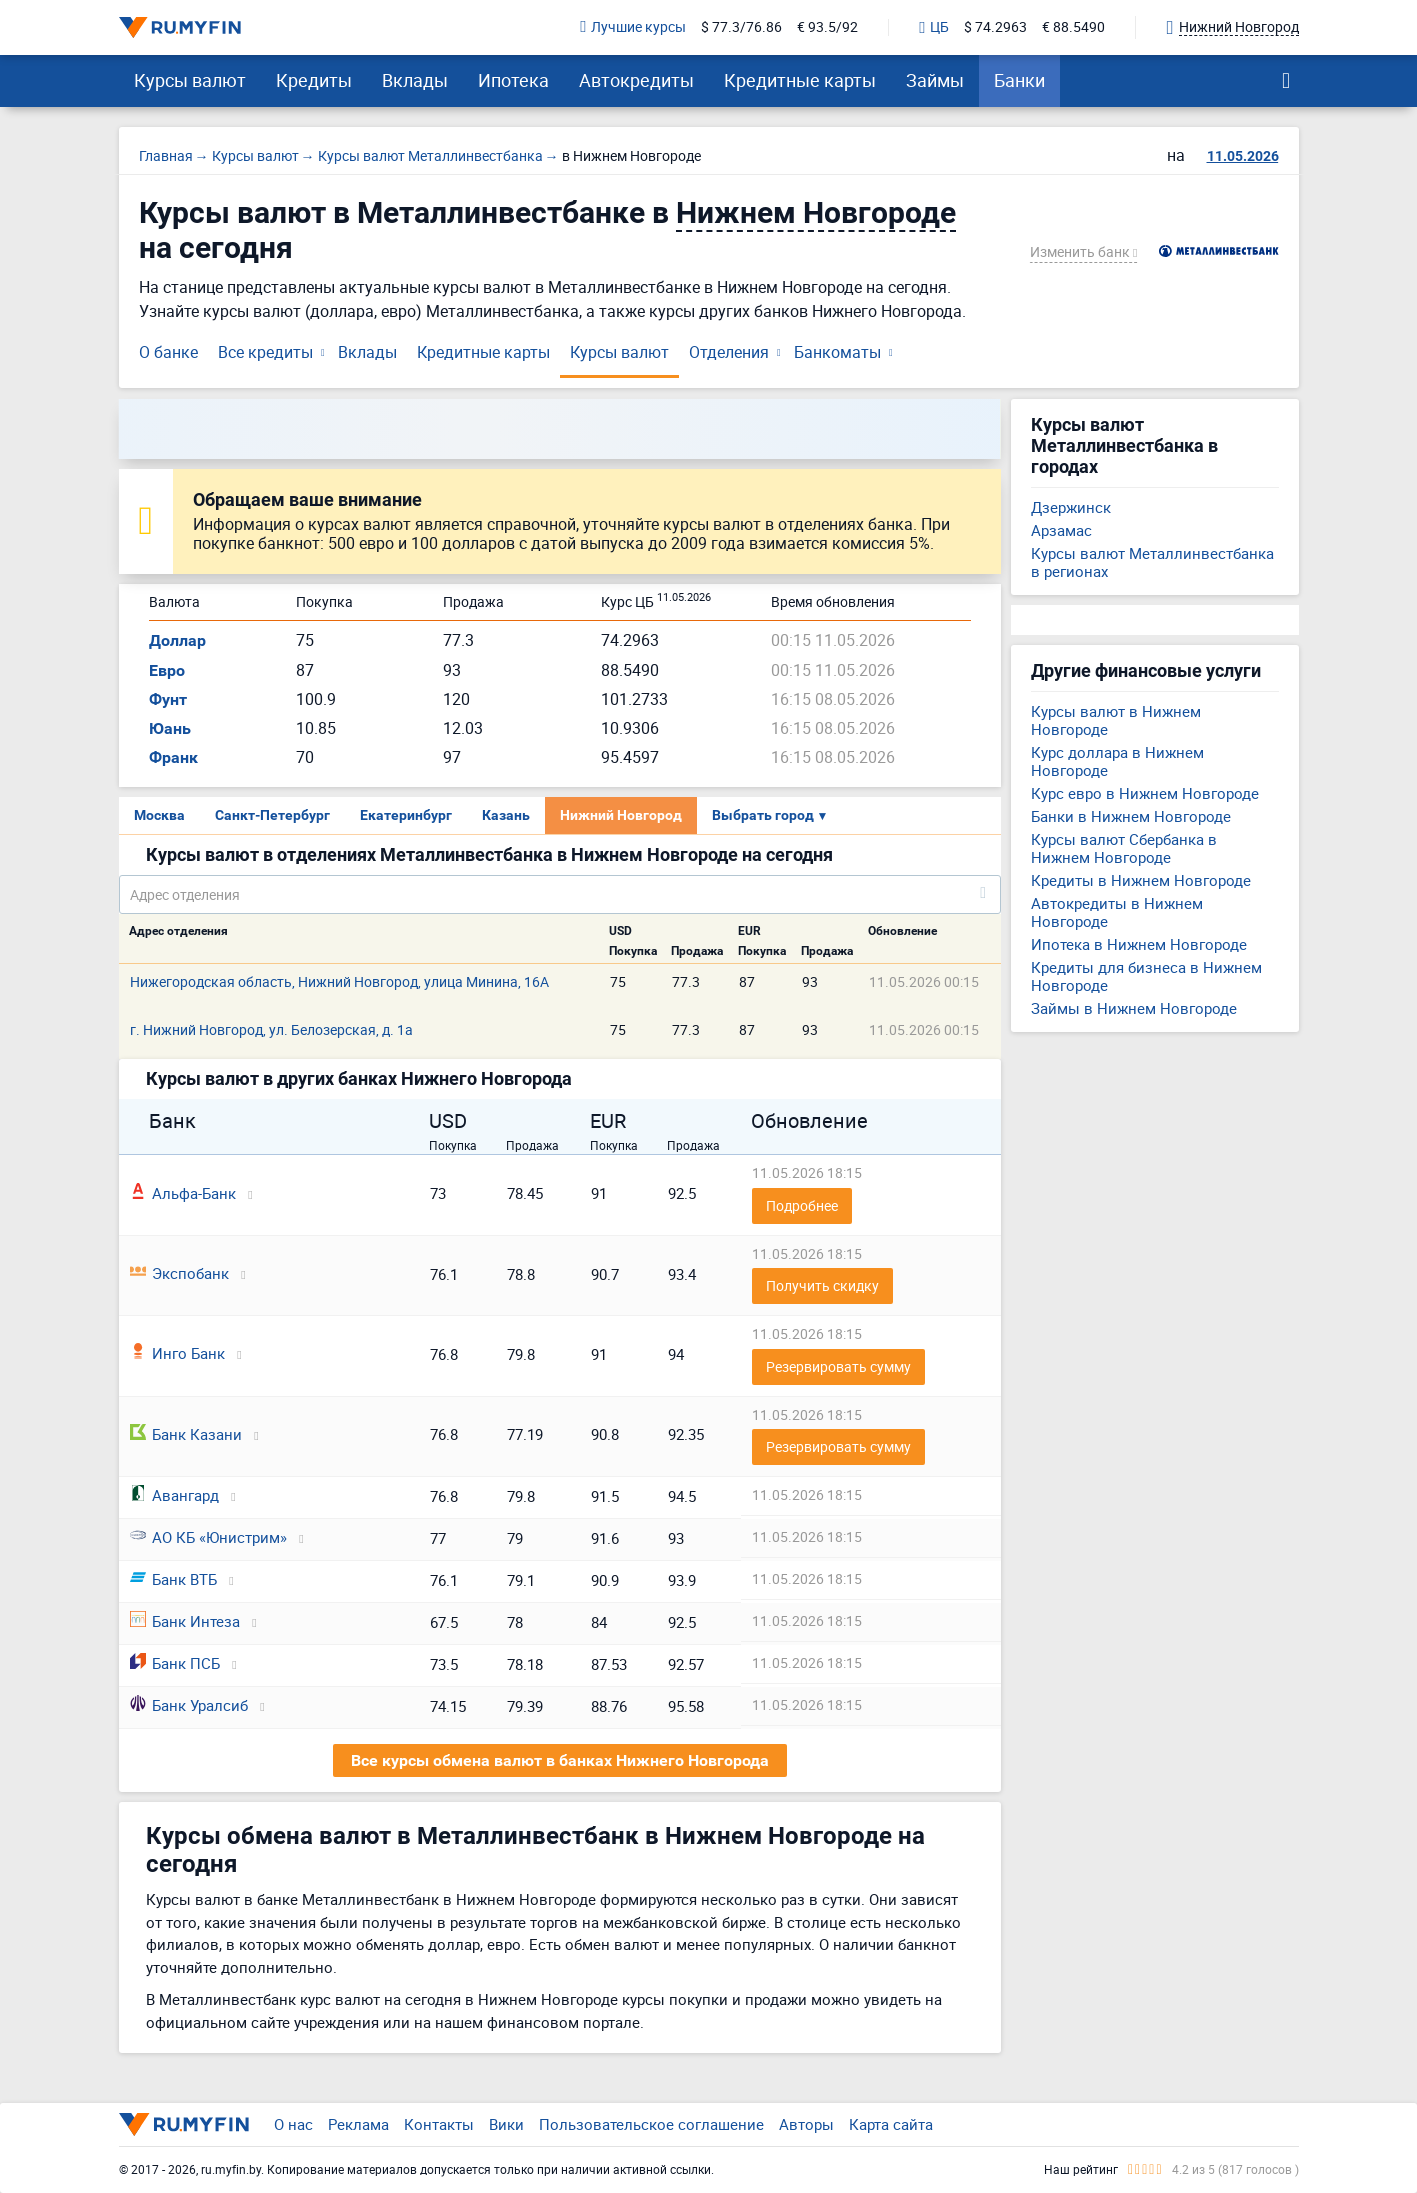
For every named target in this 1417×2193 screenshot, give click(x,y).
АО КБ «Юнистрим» (208, 1537)
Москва (159, 815)
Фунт (168, 699)
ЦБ (934, 28)
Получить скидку (822, 1285)
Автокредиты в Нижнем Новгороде (1117, 912)
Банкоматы (837, 352)
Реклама (358, 2124)
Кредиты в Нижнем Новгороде (1141, 880)
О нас (293, 2124)
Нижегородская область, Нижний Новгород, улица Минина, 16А (339, 981)
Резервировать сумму (838, 1366)
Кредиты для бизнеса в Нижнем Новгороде (1146, 976)
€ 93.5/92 (827, 27)
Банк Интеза (185, 1621)
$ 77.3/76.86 (741, 27)
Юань (170, 728)
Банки (1019, 80)
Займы (935, 80)
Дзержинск (1071, 507)
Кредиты (314, 80)
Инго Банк (177, 1353)
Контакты (439, 2124)
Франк (173, 757)
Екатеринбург (406, 815)
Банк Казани (186, 1434)
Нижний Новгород (621, 815)
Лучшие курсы (633, 27)
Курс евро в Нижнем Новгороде (1145, 793)
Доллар (177, 640)
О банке (168, 352)
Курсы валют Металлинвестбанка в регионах (1152, 562)
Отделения (729, 352)
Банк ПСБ (175, 1663)
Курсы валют (190, 80)
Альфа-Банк (183, 1193)
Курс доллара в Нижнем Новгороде (1117, 761)
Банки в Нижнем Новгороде (1131, 816)
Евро (167, 670)
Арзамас (1061, 530)
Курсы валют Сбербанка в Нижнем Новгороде (1124, 848)
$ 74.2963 (995, 27)
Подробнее (802, 1205)
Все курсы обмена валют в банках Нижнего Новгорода (560, 1760)
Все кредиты (265, 352)
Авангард (174, 1495)
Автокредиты (636, 80)
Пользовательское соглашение (651, 2124)
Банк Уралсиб (189, 1705)
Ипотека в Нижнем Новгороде (1139, 944)
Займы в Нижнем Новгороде (1134, 1008)
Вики (506, 2124)
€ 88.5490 (1073, 27)
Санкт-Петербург (272, 815)
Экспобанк (179, 1273)
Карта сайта (891, 2124)
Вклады (415, 80)
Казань (506, 815)
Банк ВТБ (173, 1579)
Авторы (806, 2124)
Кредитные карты (800, 80)
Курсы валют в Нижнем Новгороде (1116, 720)
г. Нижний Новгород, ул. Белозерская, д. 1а (271, 1029)
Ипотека (513, 80)
